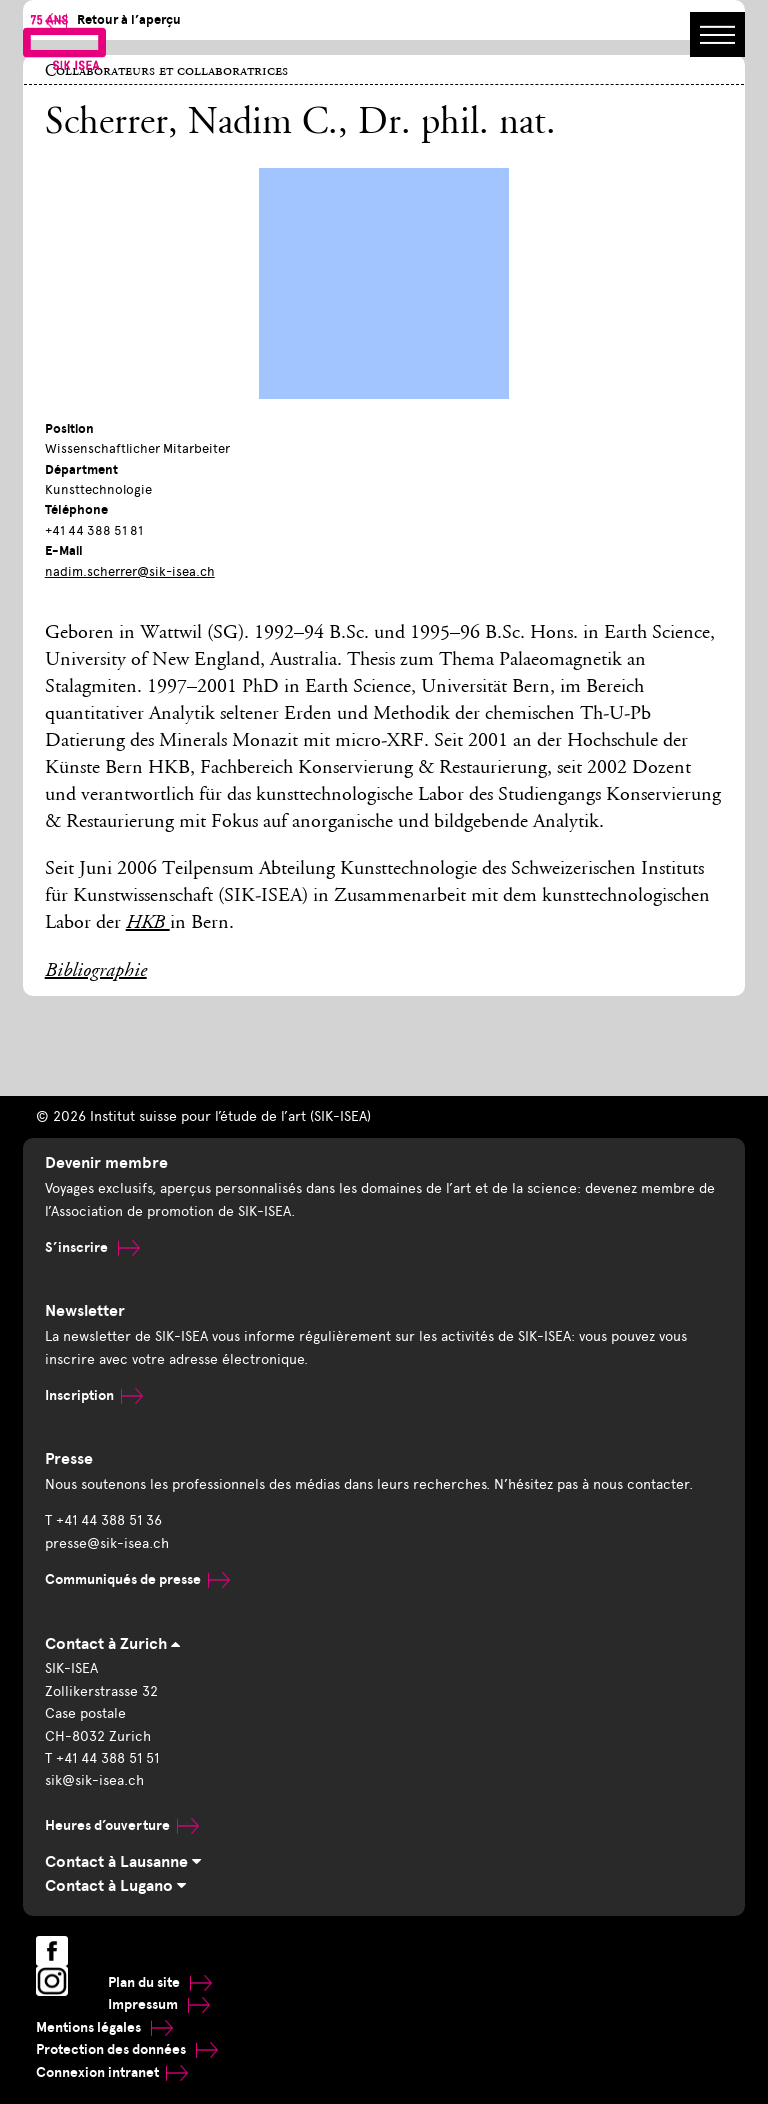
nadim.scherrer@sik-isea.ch (130, 571)
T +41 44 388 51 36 (103, 1520)
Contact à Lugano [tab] (115, 1886)
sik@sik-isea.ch (94, 1780)
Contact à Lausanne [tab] (123, 1862)
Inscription (94, 1395)
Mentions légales (104, 2027)
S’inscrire (92, 1247)
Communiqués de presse (137, 1579)
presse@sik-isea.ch (107, 1543)
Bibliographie (96, 972)
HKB (148, 924)
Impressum (159, 2004)
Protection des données (127, 2049)
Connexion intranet (112, 2072)
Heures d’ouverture (122, 1825)
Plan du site (160, 1982)
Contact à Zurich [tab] (112, 1644)
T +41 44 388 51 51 (102, 1758)
